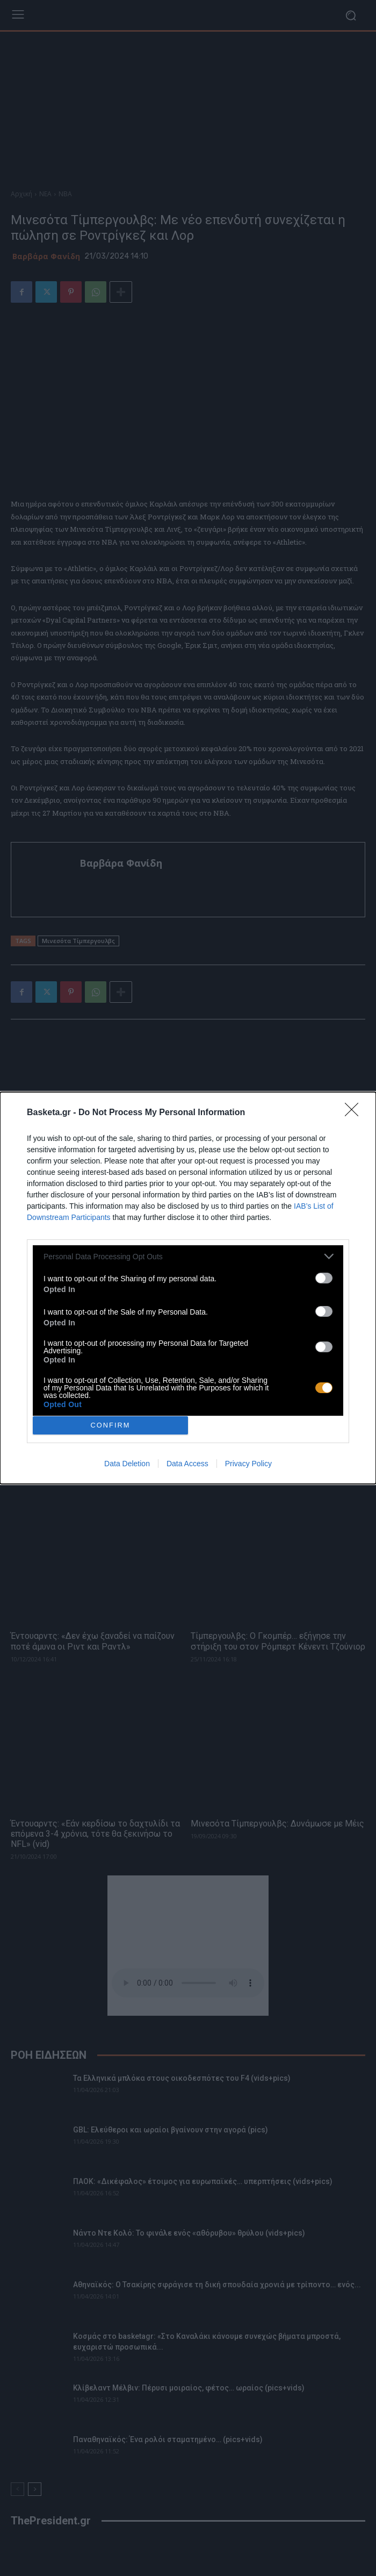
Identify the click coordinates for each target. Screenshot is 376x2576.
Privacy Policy (248, 1463)
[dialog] (188, 1288)
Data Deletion (127, 1463)
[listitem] (188, 1256)
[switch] (323, 1278)
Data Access (187, 1463)
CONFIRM (110, 1425)
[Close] (355, 1113)
